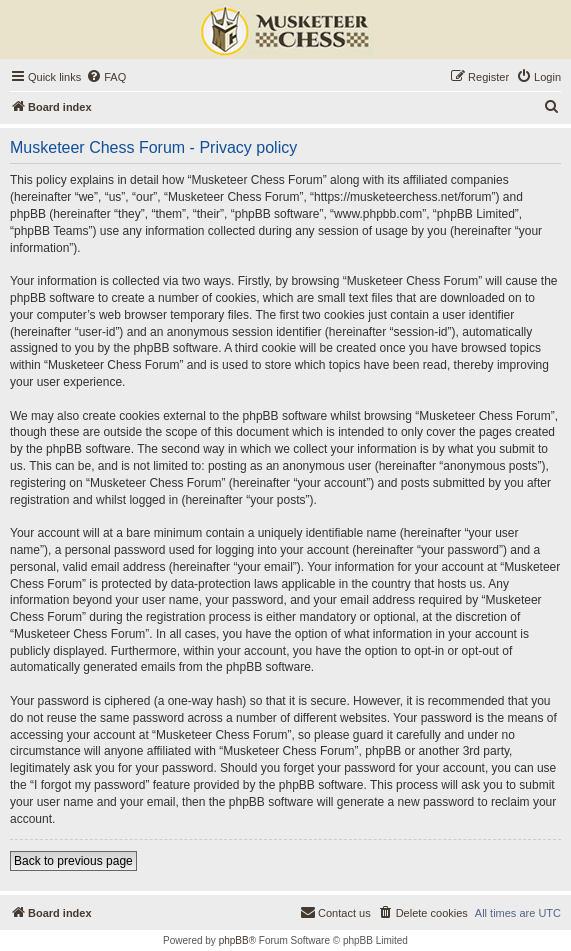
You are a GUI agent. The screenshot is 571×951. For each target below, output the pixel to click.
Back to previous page (73, 861)
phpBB (234, 940)
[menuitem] (106, 77)
